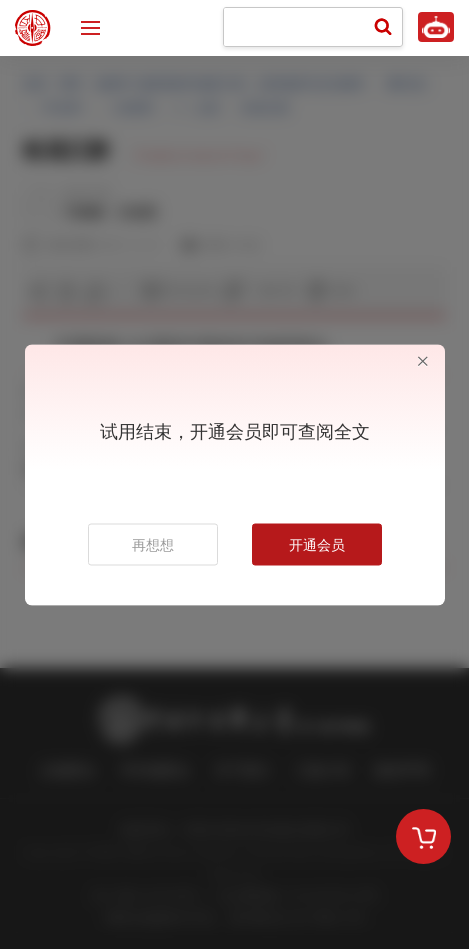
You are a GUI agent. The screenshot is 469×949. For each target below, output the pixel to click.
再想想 (153, 544)
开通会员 (317, 544)
